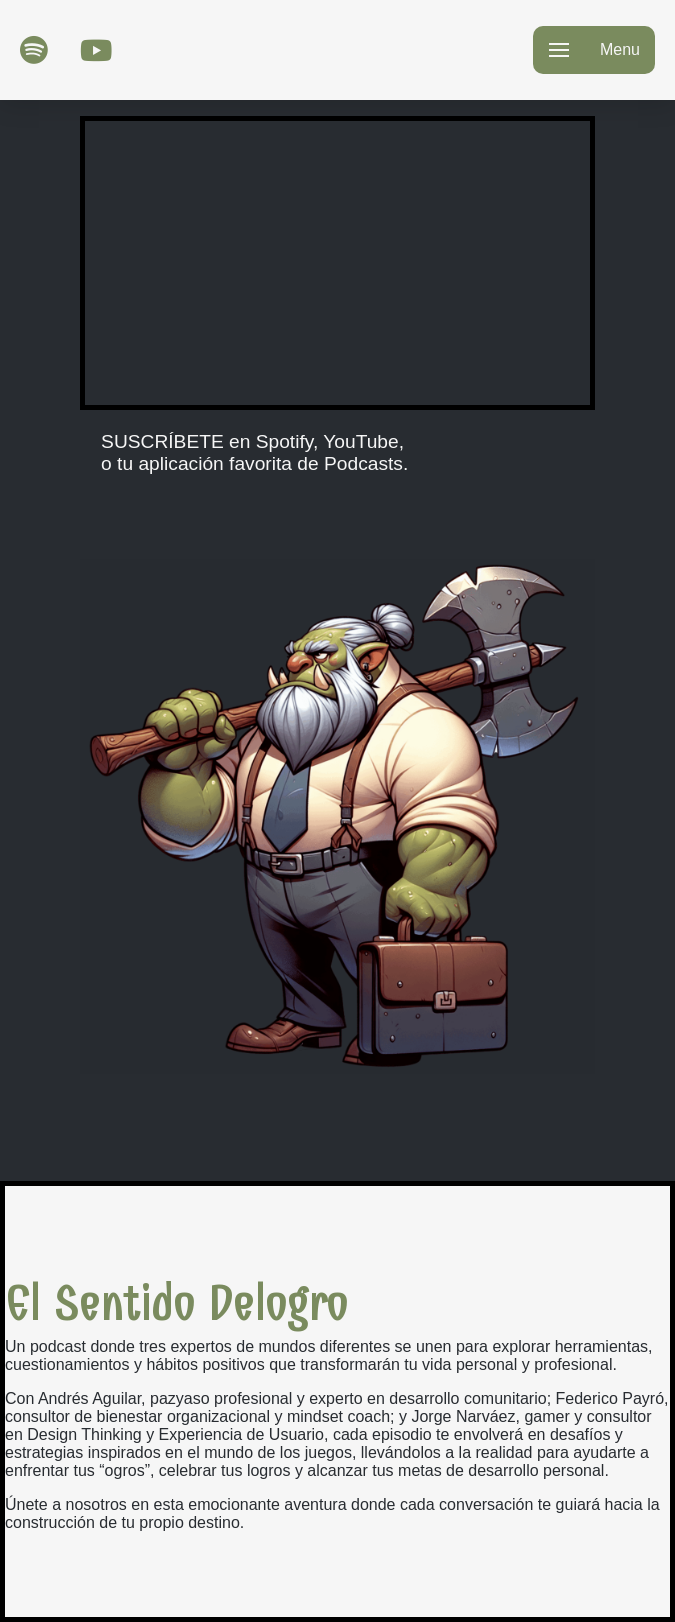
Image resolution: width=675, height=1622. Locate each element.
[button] (594, 50)
